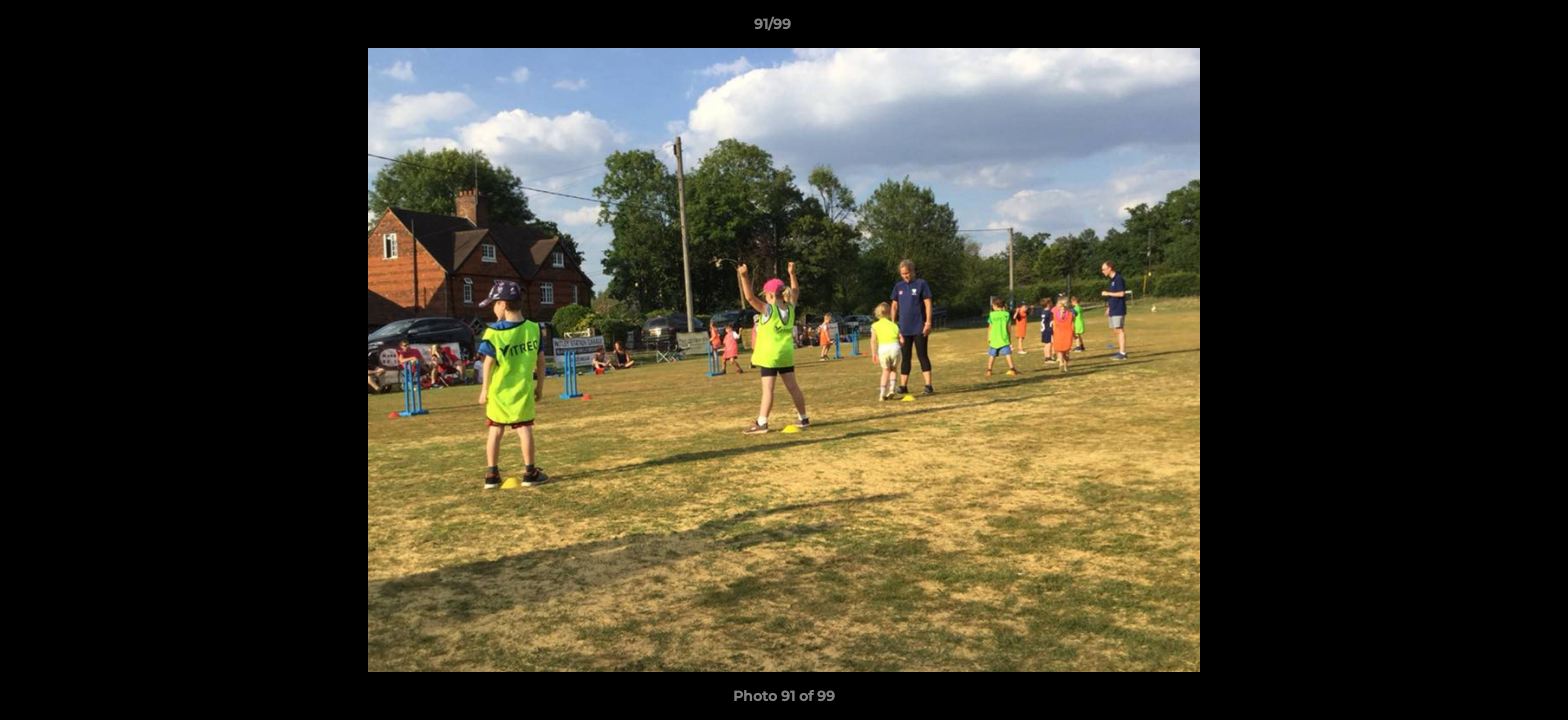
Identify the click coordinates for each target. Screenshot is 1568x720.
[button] (1484, 29)
